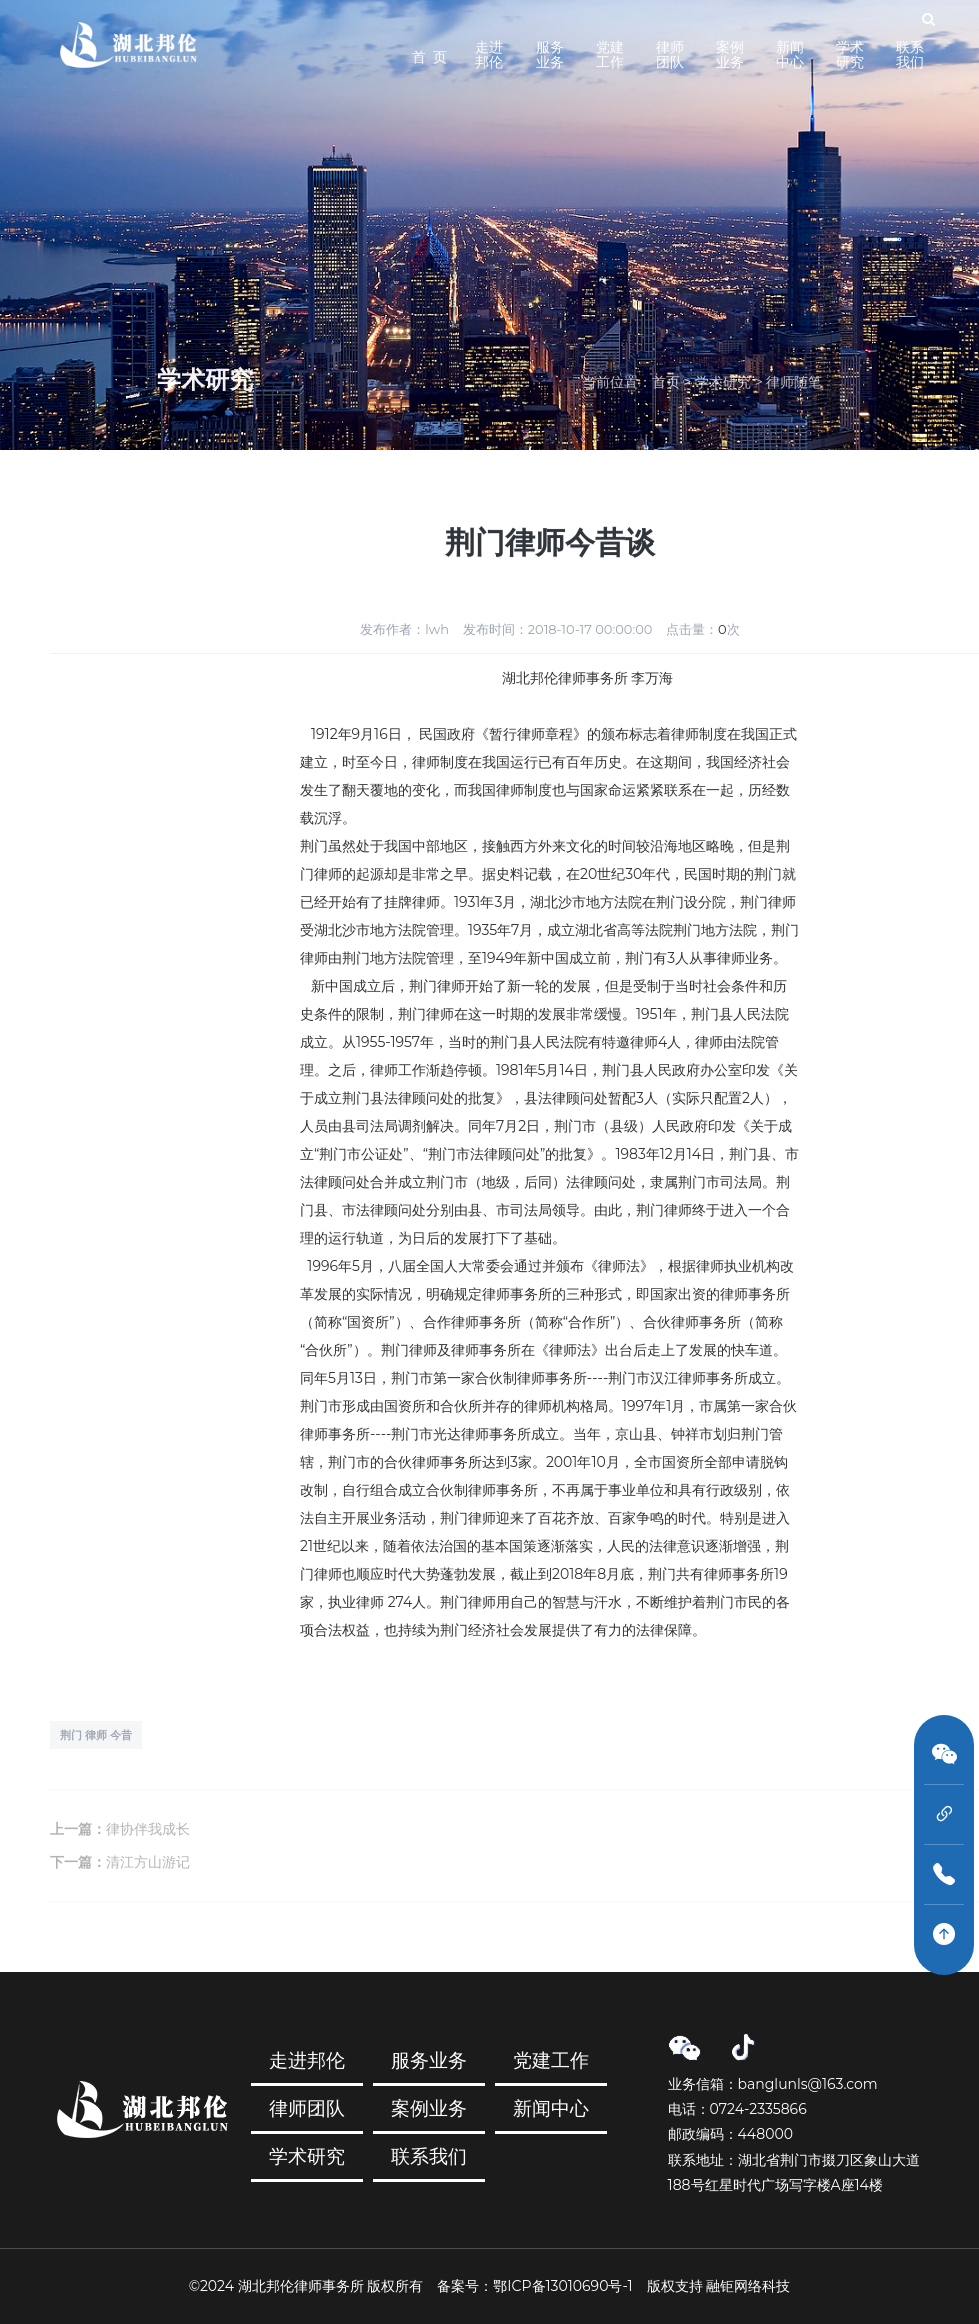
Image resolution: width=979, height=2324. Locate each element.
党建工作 (610, 54)
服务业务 (550, 54)
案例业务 (730, 54)
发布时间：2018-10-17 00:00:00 (558, 629)
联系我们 (910, 54)
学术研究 (850, 54)
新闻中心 (790, 54)
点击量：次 (703, 629)
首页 (666, 382)
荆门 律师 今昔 (96, 1735)
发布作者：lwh (404, 629)
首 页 (429, 57)
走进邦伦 (489, 54)
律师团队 (670, 54)
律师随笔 (794, 382)
